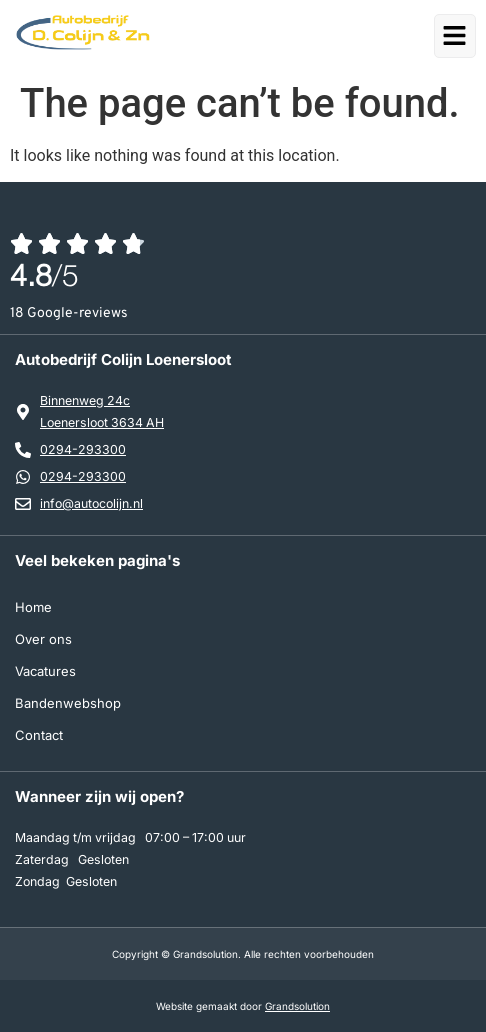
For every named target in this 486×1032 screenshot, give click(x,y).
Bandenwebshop (68, 703)
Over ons (43, 639)
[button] (460, 35)
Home (33, 607)
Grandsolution (297, 1006)
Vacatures (45, 671)
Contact (39, 735)
